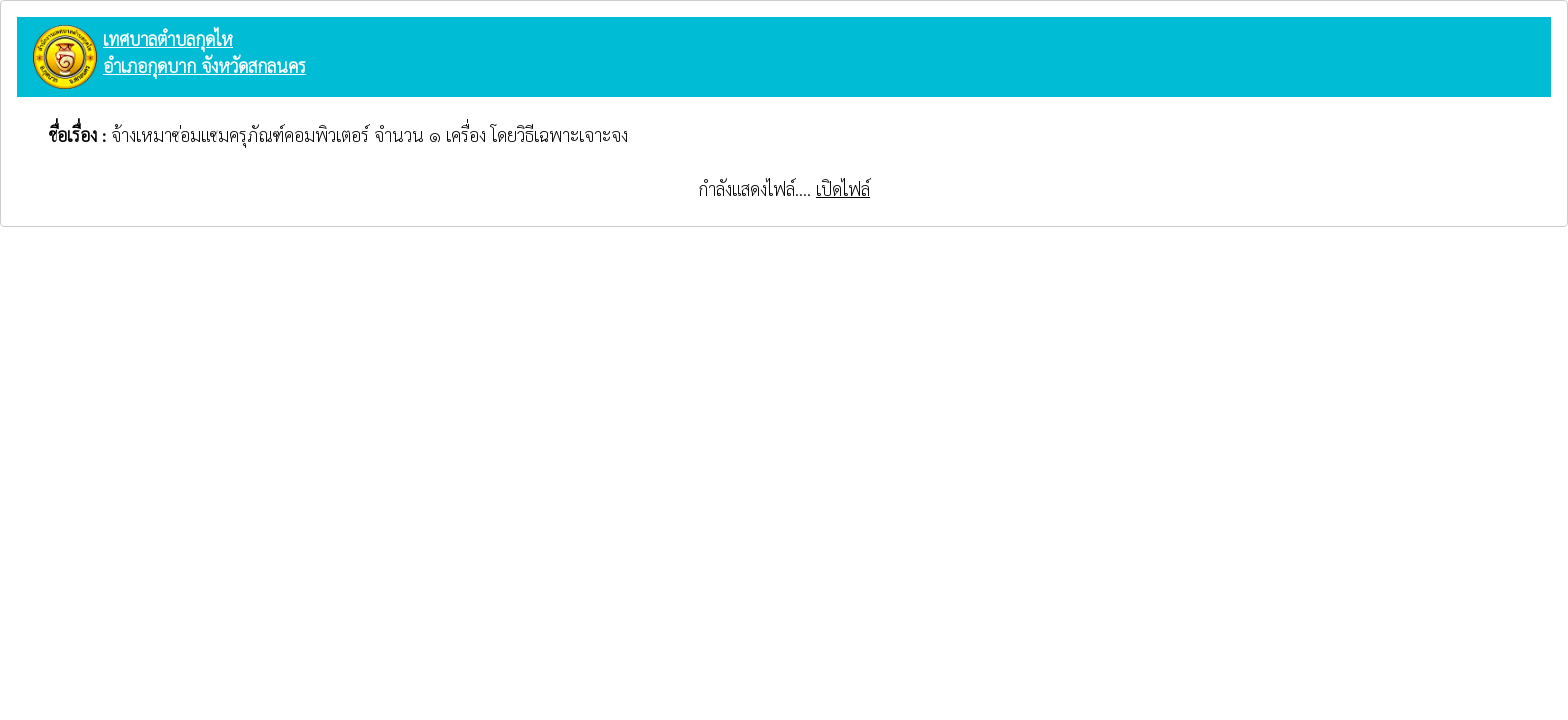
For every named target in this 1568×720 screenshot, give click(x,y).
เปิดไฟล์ (843, 188)
